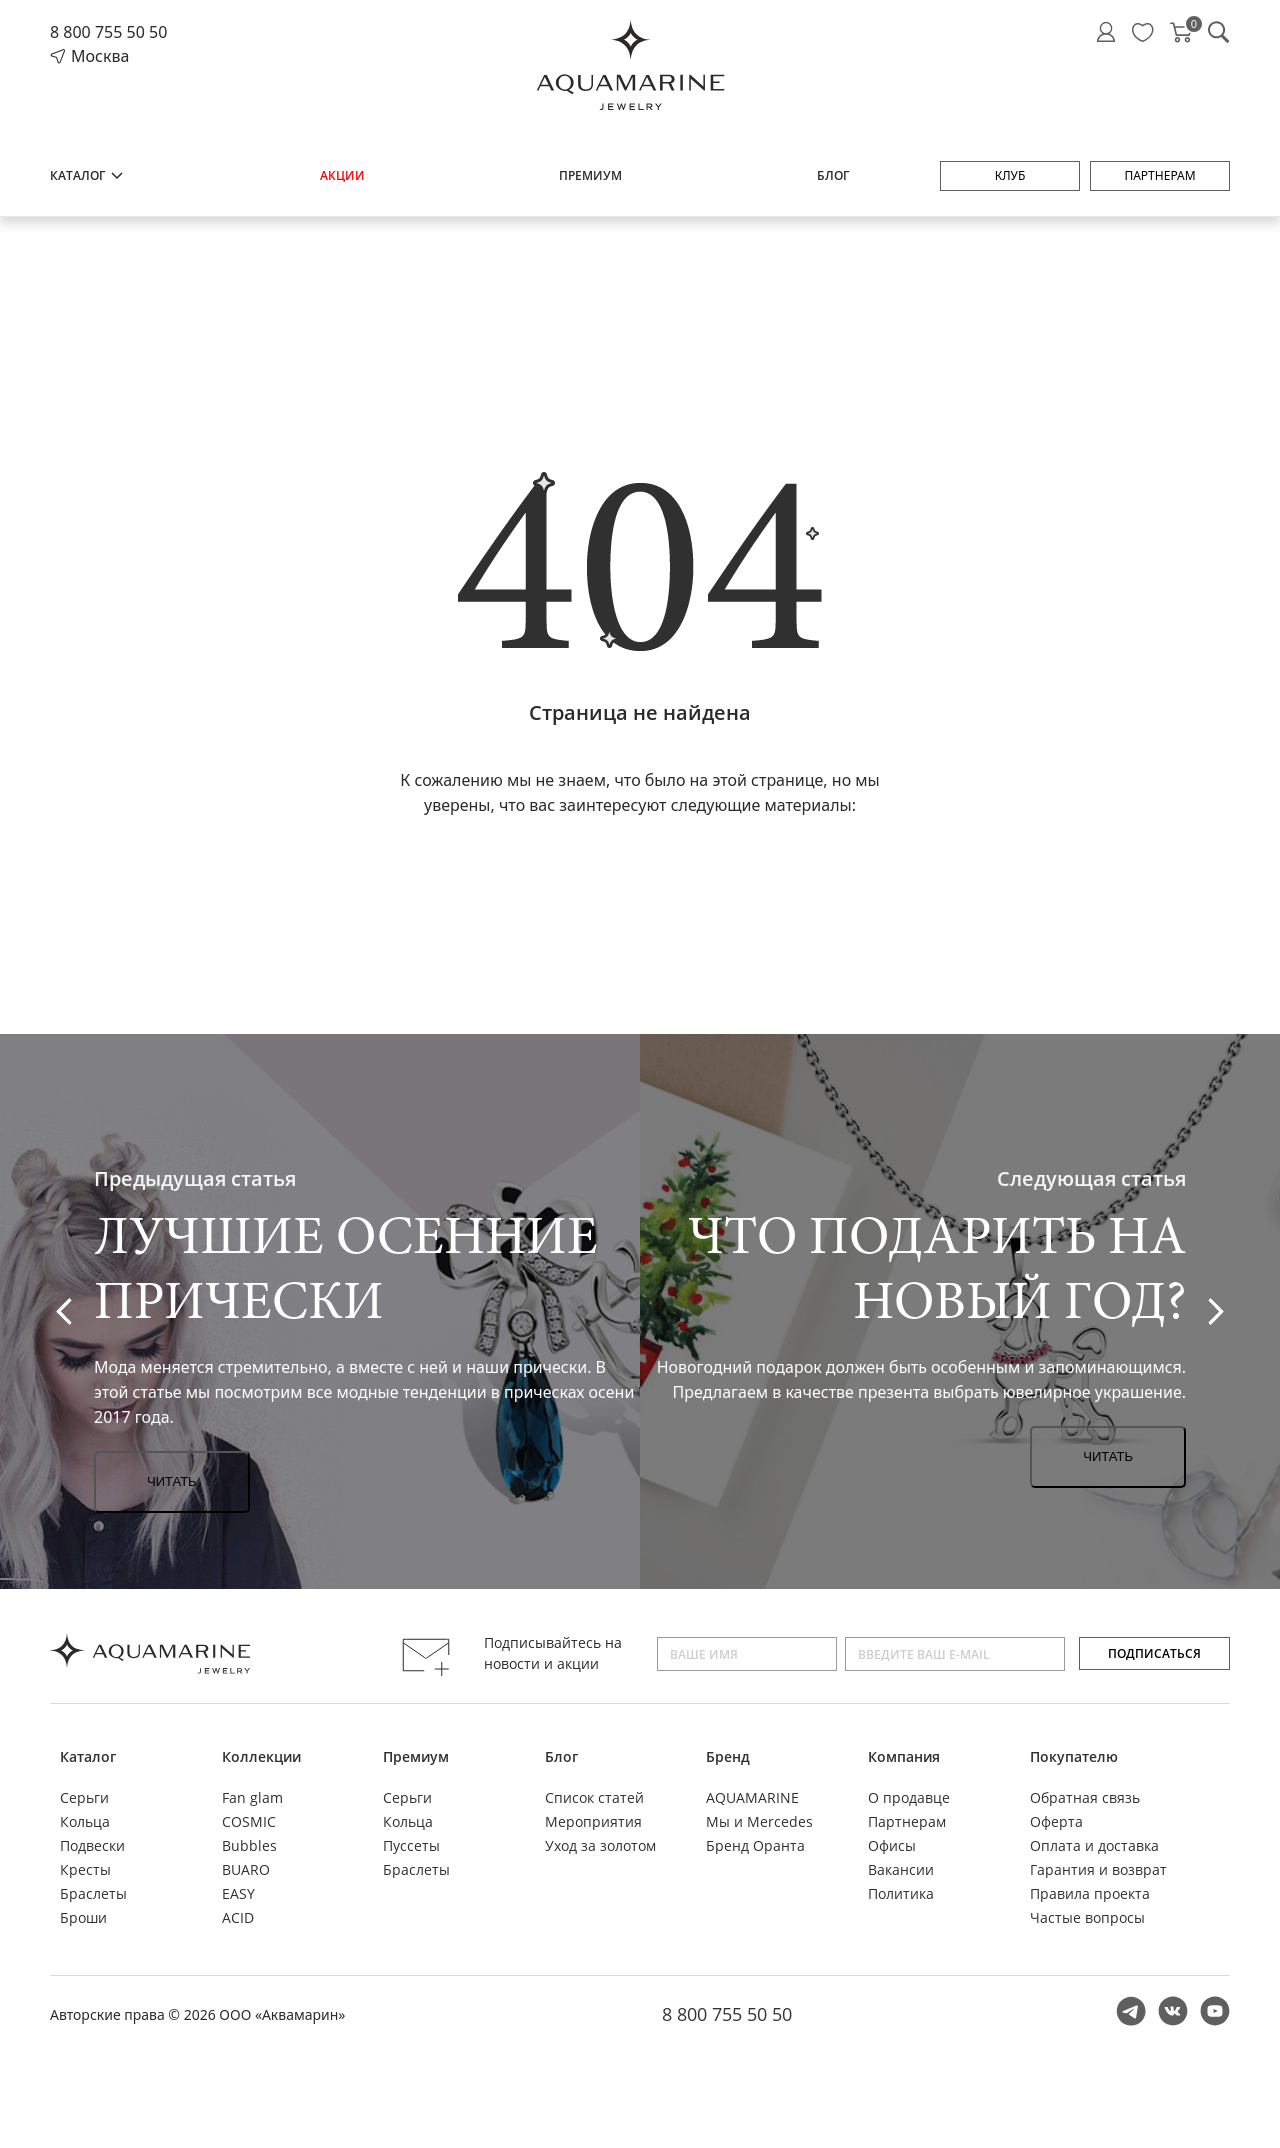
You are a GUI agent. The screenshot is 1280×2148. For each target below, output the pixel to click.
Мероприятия (593, 1821)
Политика (901, 1893)
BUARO (246, 1869)
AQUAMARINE (752, 1797)
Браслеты (93, 1893)
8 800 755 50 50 (108, 32)
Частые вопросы (1087, 1917)
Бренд (728, 1756)
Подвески (92, 1845)
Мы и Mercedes (759, 1821)
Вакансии (901, 1869)
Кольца (85, 1821)
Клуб (1010, 175)
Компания (904, 1756)
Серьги (84, 1797)
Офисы (892, 1845)
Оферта (1056, 1821)
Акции (342, 175)
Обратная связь (1085, 1797)
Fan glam (252, 1797)
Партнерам (1159, 175)
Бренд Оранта (755, 1845)
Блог (833, 175)
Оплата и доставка (1094, 1845)
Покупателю (1074, 1756)
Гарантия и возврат (1098, 1869)
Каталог (87, 175)
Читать (172, 1481)
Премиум (590, 175)
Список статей (594, 1797)
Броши (83, 1917)
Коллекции (261, 1756)
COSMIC (249, 1821)
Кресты (85, 1869)
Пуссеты (411, 1845)
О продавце (909, 1797)
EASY (238, 1893)
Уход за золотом (600, 1845)
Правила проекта (1090, 1893)
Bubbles (249, 1845)
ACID (238, 1917)
